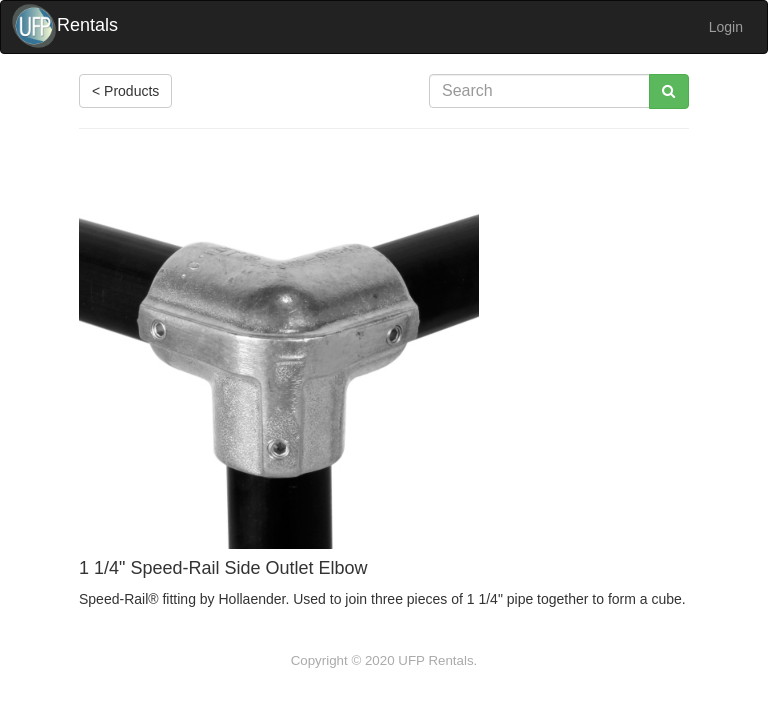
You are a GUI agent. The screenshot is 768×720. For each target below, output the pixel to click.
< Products (125, 91)
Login (726, 27)
